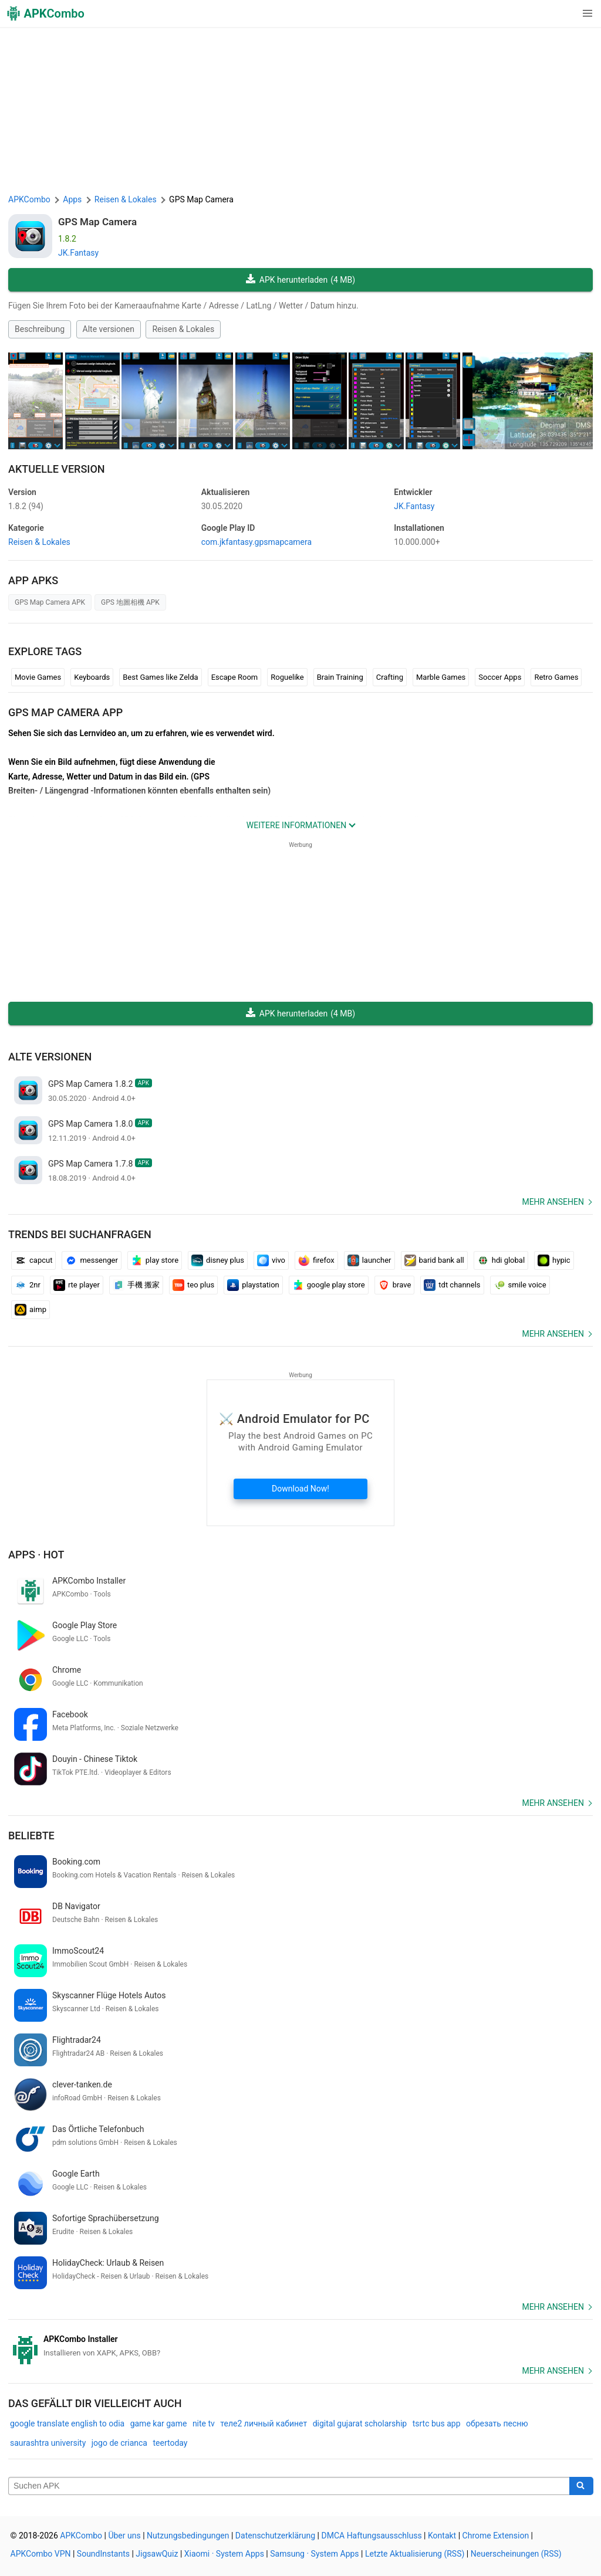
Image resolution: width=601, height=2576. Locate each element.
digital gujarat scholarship (360, 2423)
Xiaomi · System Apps (224, 2553)
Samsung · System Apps (314, 2553)
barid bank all (434, 1260)
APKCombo (29, 199)
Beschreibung (40, 329)
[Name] (289, 2486)
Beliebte (31, 1835)
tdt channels (452, 1285)
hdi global (501, 1260)
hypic (554, 1260)
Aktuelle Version (56, 469)
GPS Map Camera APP (65, 712)
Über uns (124, 2535)
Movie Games (38, 677)
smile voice (520, 1285)
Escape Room (234, 677)
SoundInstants (103, 2553)
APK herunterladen (300, 280)
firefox (316, 1260)
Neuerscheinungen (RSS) (516, 2553)
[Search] (581, 2486)
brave (394, 1285)
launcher (369, 1260)
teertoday (170, 2443)
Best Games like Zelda (160, 677)
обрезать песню (497, 2423)
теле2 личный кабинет (263, 2423)
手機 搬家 (136, 1285)
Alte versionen (108, 329)
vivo (271, 1260)
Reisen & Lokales (183, 329)
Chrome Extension (495, 2535)
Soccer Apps (499, 677)
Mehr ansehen (553, 1201)
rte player (76, 1285)
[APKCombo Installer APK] (300, 2346)
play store (154, 1260)
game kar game (158, 2423)
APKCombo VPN (41, 2553)
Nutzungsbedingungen (188, 2535)
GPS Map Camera (97, 222)
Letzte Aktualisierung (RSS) (414, 2553)
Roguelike (287, 677)
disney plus (217, 1260)
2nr (27, 1285)
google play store (328, 1285)
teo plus (193, 1285)
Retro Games (556, 677)
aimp (30, 1310)
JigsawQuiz (157, 2553)
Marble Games (440, 677)
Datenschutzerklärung (275, 2535)
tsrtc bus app (437, 2423)
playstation (253, 1285)
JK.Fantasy (78, 252)
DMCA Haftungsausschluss (372, 2535)
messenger (91, 1260)
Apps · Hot (36, 1554)
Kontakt (442, 2535)
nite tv (204, 2423)
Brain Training (340, 677)
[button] (564, 13)
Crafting (389, 677)
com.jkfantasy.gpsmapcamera (256, 542)
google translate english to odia (67, 2423)
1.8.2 (25, 506)
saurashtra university (48, 2443)
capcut (33, 1260)
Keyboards (92, 677)
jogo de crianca (119, 2443)
